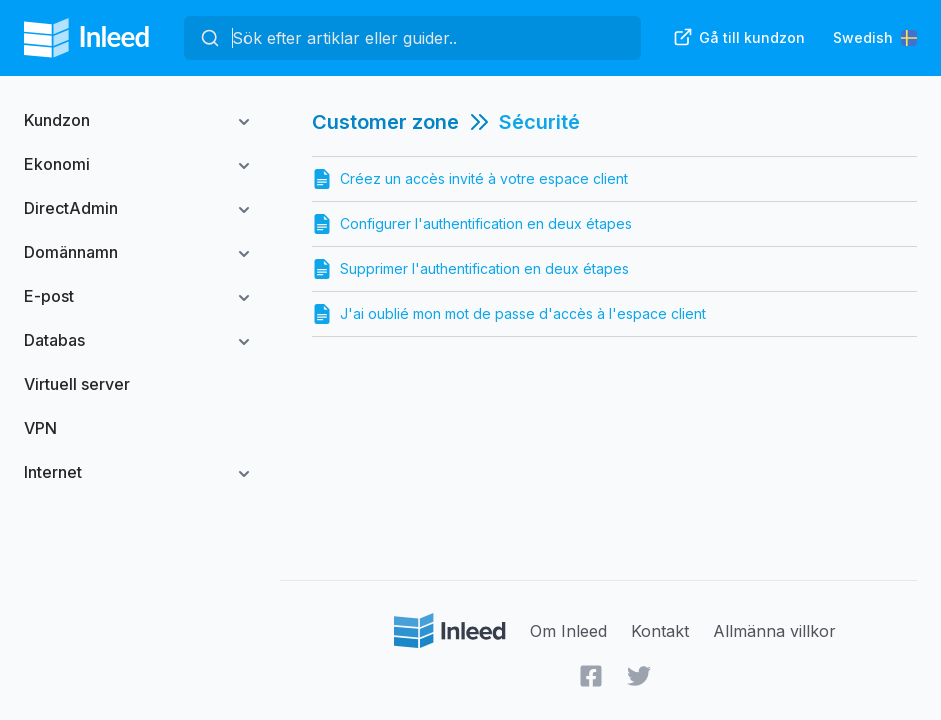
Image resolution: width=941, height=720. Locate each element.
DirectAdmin (71, 208)
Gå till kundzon (739, 37)
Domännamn (71, 252)
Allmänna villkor (774, 631)
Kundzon (57, 120)
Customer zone (385, 122)
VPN (40, 428)
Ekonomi (57, 164)
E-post (49, 296)
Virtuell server (77, 384)
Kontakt (660, 631)
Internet (53, 472)
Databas (54, 340)
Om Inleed (568, 631)
